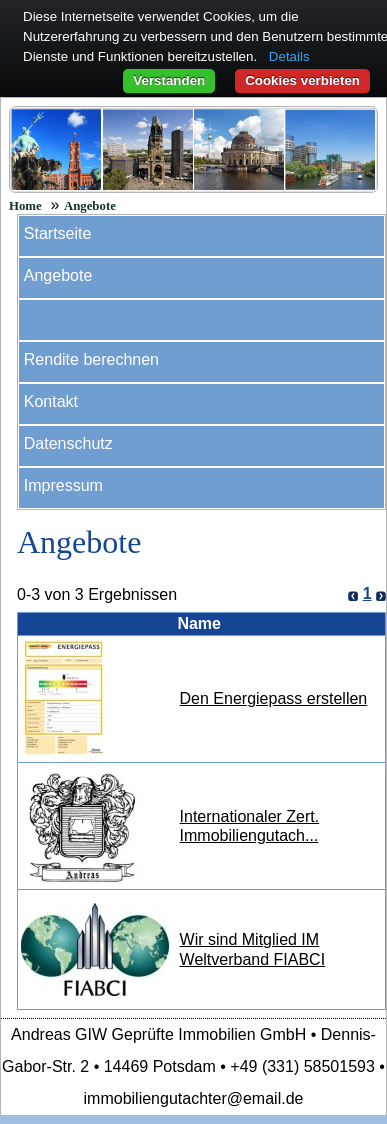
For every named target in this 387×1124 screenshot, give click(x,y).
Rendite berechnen (91, 359)
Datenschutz (68, 443)
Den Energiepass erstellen (274, 698)
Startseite (58, 233)
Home (25, 206)
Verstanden (169, 80)
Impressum (63, 485)
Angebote (90, 206)
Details (289, 56)
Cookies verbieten (302, 80)
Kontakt (51, 401)
